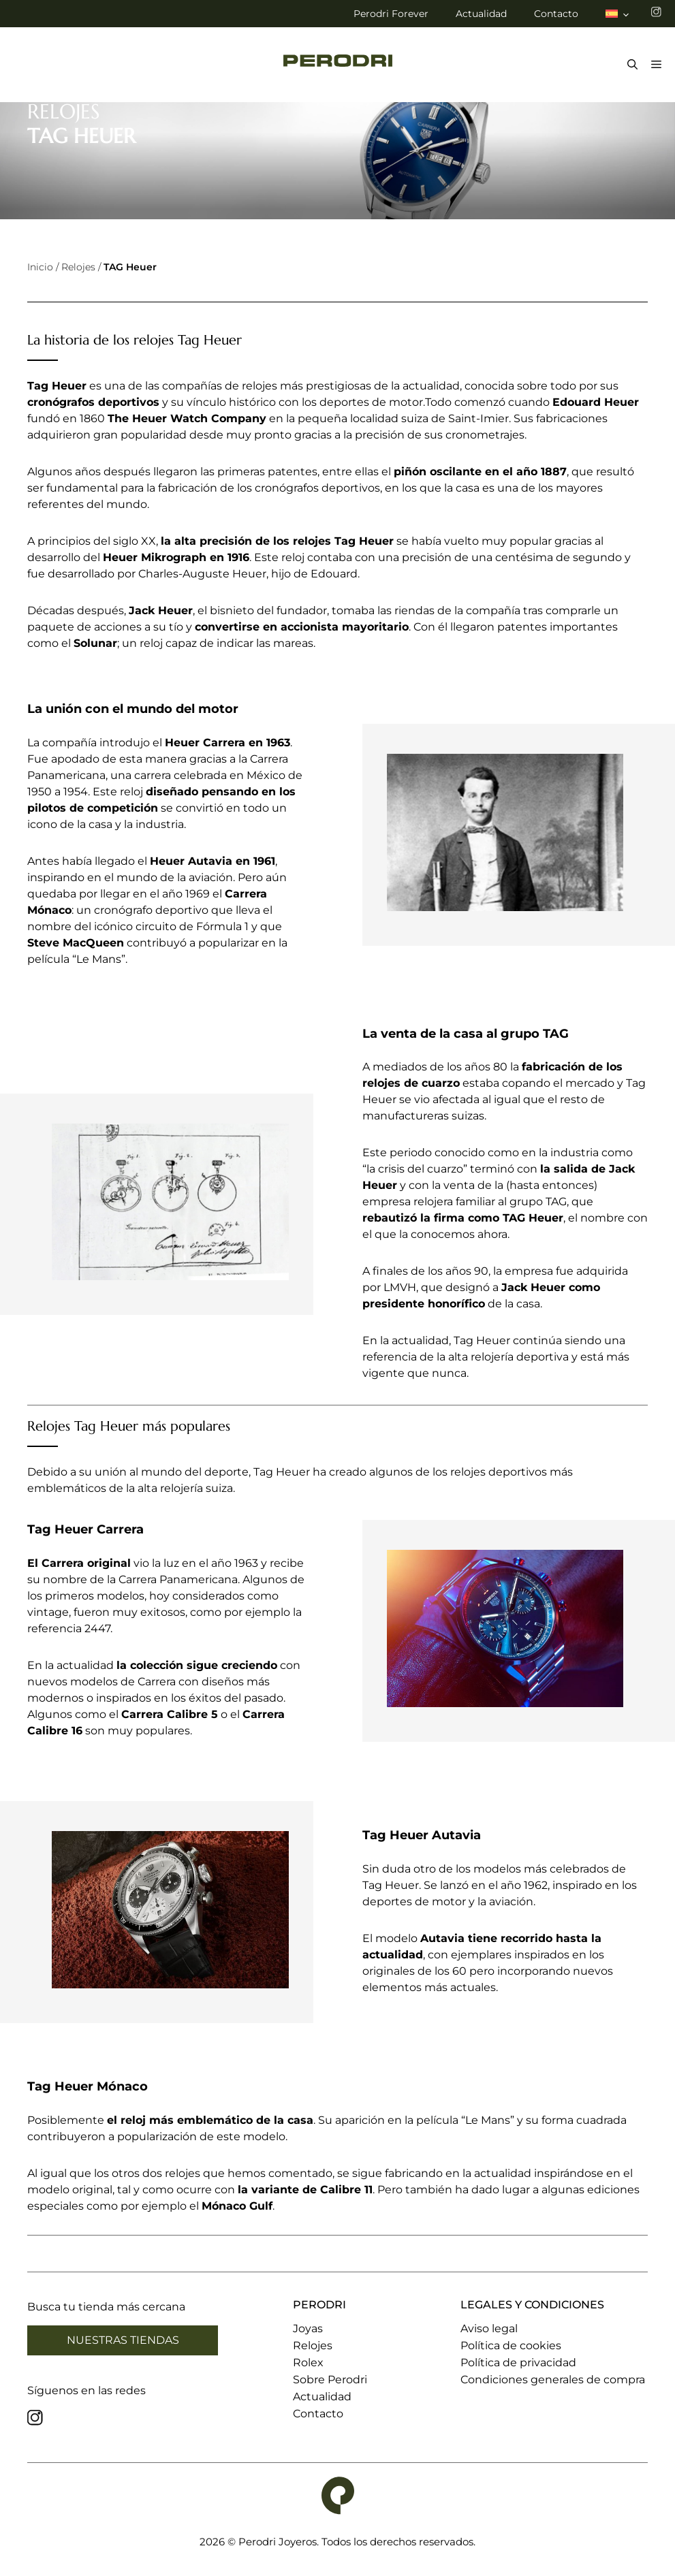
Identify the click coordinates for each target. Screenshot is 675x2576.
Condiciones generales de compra (552, 2379)
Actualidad (481, 13)
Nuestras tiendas (123, 2340)
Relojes (78, 267)
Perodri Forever (391, 13)
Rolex (308, 2362)
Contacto (556, 13)
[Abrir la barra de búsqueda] (629, 65)
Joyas (308, 2328)
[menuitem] (618, 13)
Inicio (40, 267)
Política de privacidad (518, 2362)
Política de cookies (510, 2345)
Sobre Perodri (330, 2379)
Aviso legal (489, 2328)
